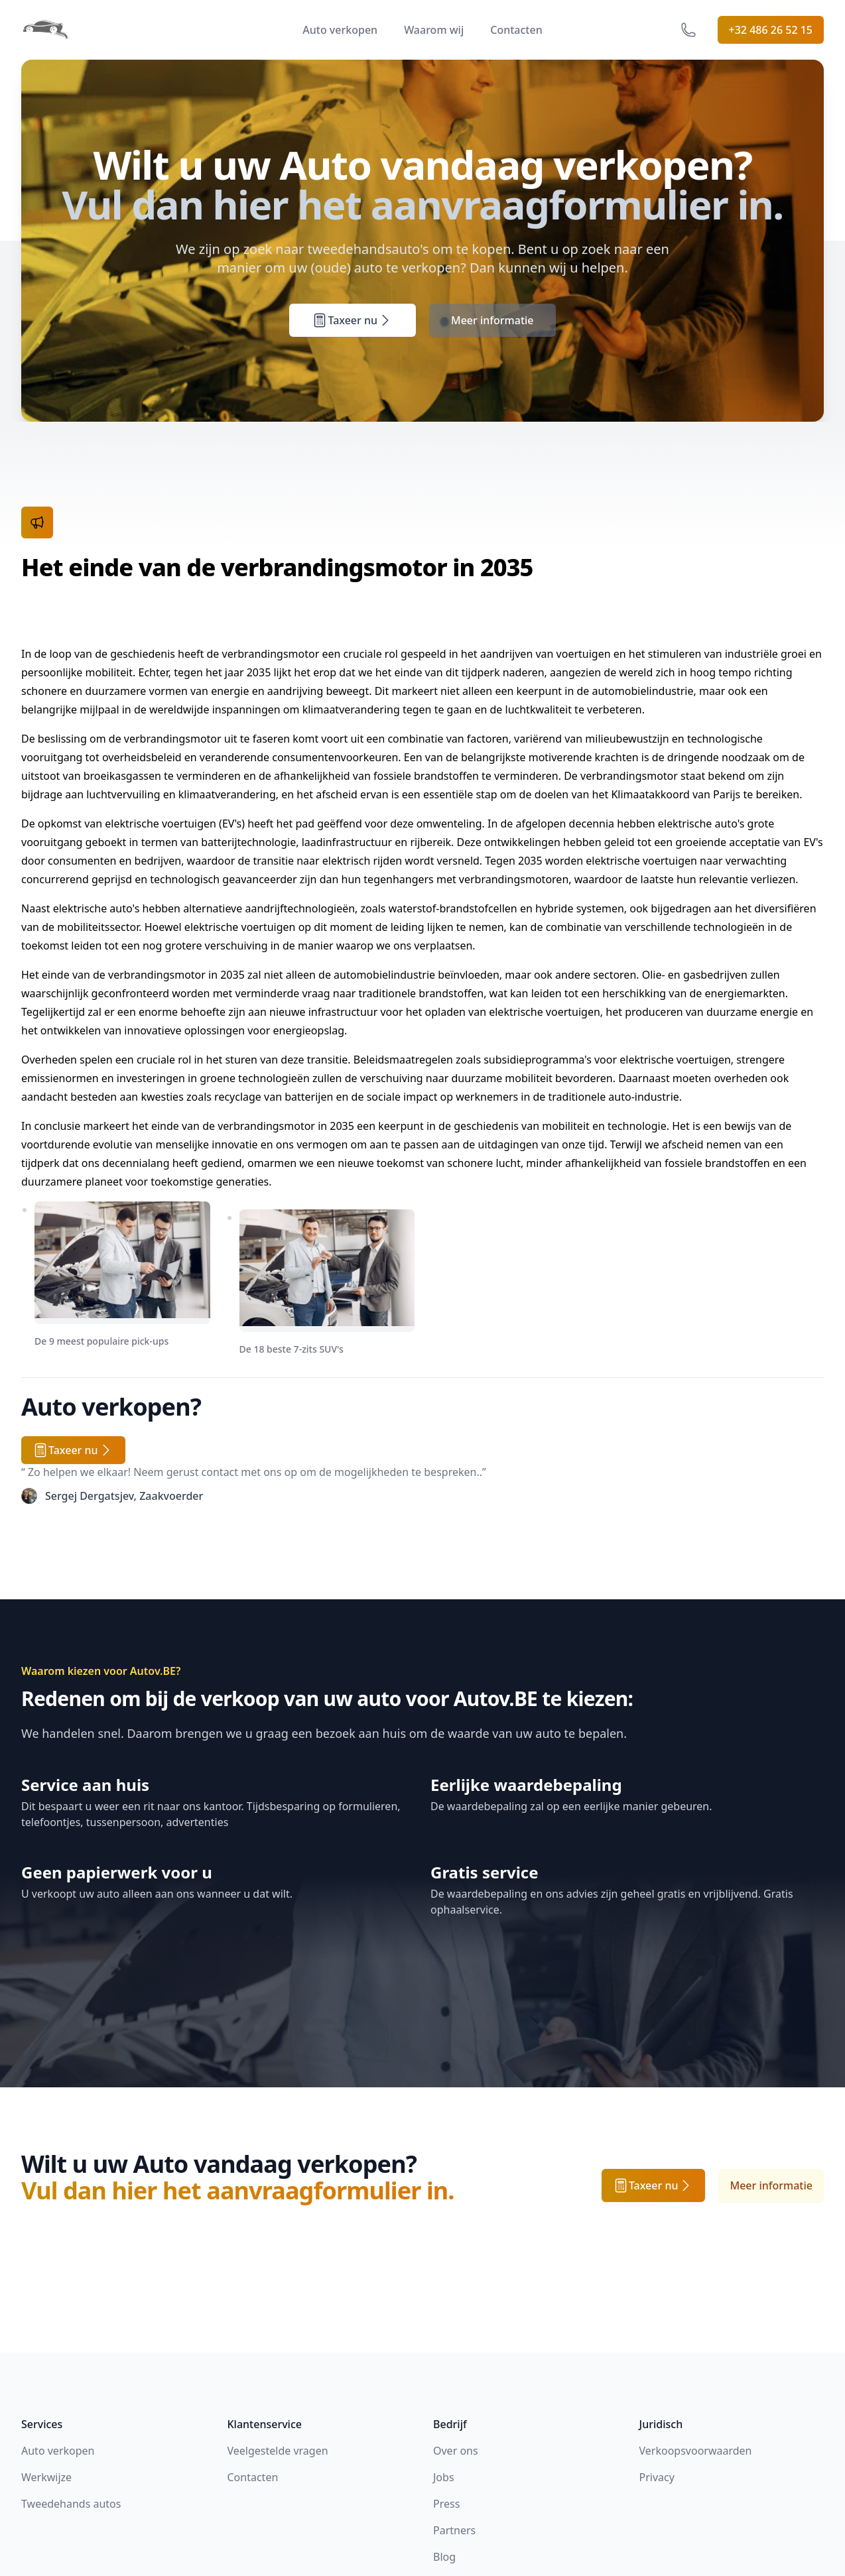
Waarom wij (434, 30)
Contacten (516, 30)
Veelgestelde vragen (278, 2450)
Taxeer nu (352, 320)
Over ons (455, 2450)
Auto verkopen (339, 30)
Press (446, 2503)
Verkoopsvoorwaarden (695, 2450)
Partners (454, 2530)
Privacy (657, 2477)
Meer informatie (492, 320)
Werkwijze (46, 2477)
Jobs (443, 2477)
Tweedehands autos (71, 2503)
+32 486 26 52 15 (770, 30)
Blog (444, 2556)
